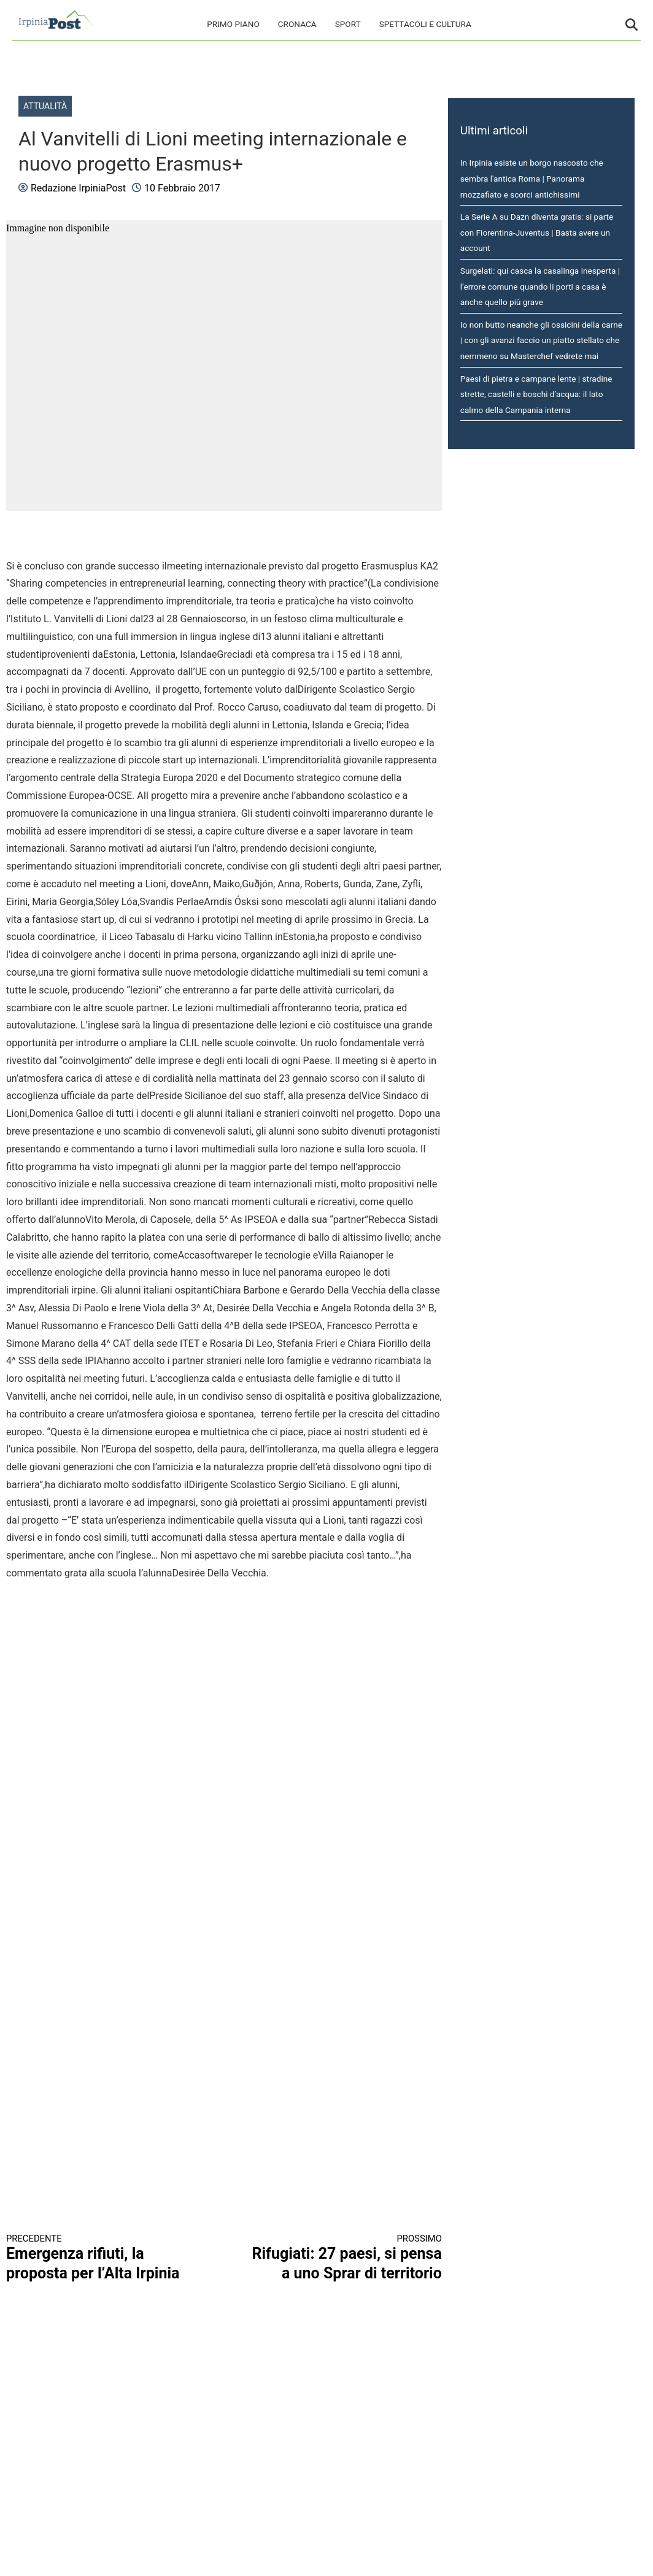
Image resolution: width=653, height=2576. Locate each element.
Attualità (45, 106)
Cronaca (297, 24)
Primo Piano (233, 24)
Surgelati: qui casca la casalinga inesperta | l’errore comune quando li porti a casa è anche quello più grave (540, 286)
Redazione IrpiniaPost (78, 188)
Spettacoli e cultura (425, 24)
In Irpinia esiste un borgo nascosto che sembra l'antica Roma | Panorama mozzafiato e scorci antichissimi (531, 178)
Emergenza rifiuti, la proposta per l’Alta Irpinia (104, 2257)
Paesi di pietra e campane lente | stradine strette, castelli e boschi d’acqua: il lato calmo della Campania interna (536, 394)
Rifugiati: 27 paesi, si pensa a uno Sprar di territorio (343, 2257)
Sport (348, 24)
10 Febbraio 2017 (182, 188)
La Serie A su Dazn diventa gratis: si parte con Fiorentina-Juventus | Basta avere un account (536, 232)
